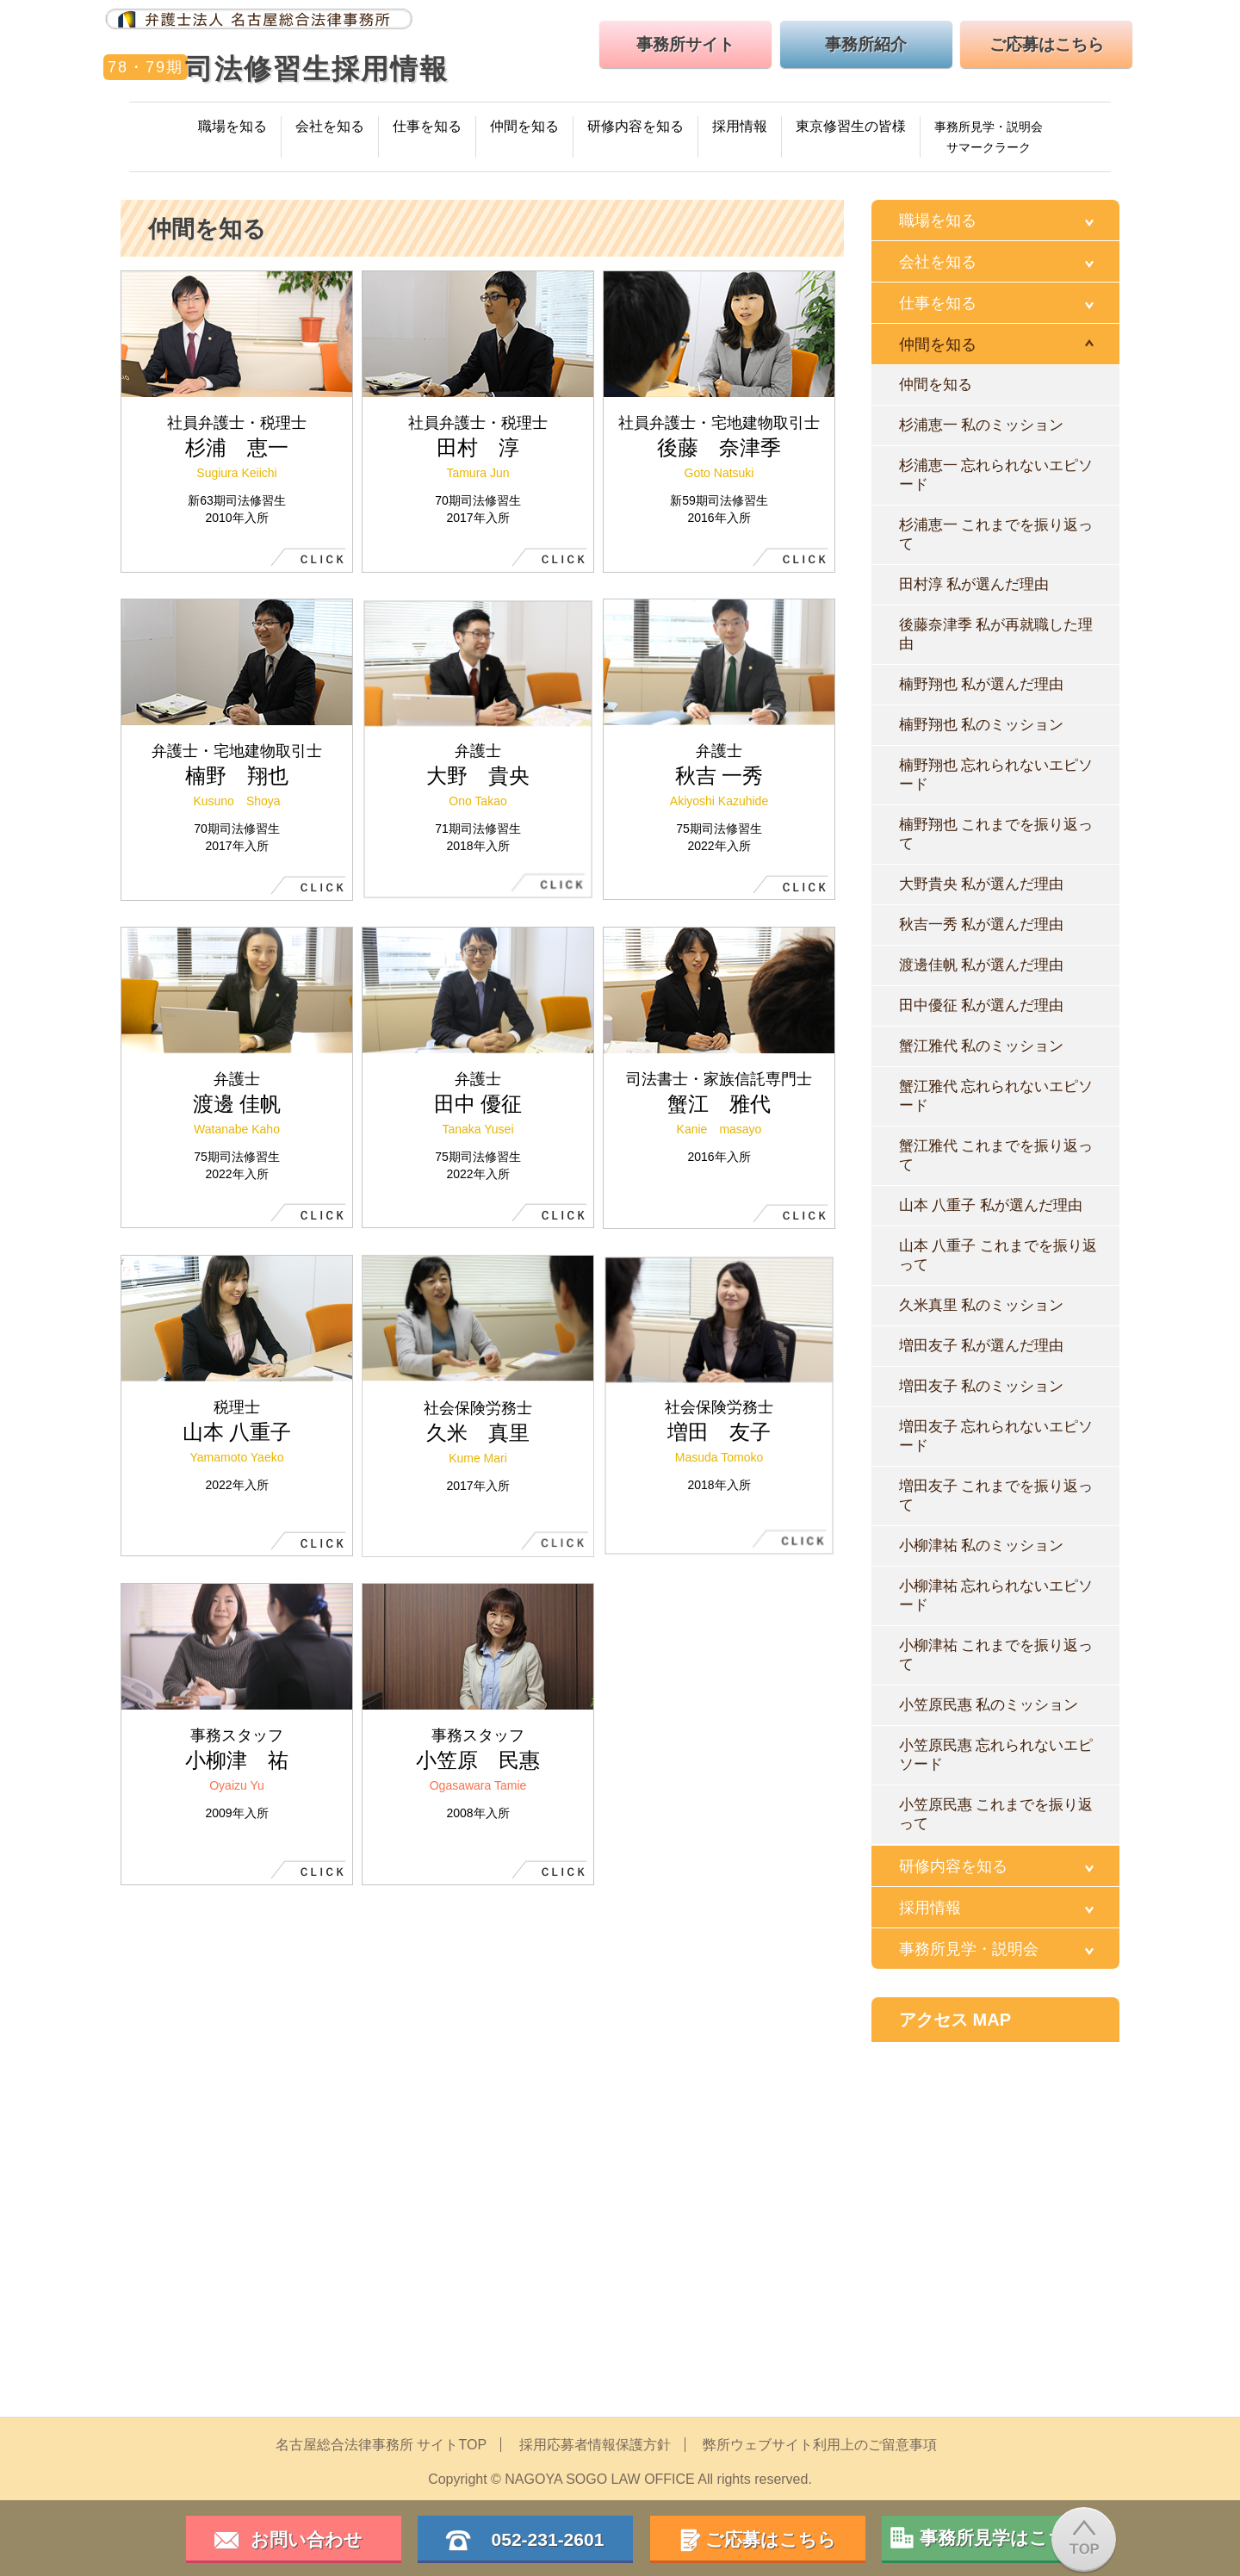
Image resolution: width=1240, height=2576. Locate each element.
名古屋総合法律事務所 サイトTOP (381, 2444)
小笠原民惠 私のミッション (988, 1705)
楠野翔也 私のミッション (981, 725)
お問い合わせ (307, 2539)
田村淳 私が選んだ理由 (974, 584)
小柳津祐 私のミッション (981, 1545)
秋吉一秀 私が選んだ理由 (981, 924)
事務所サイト (685, 44)
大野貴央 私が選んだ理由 (981, 884)
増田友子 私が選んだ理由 (981, 1346)
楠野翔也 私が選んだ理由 (981, 684)
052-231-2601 (539, 2539)
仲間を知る (935, 384)
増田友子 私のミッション (981, 1386)
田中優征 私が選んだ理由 (981, 1005)
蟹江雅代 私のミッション (981, 1046)
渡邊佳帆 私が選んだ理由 (981, 965)
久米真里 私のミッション (981, 1305)
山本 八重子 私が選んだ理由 (990, 1205)
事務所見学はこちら (1003, 2538)
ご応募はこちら (1046, 44)
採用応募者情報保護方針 (595, 2444)
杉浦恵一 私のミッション (981, 425)
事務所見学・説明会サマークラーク (988, 137)
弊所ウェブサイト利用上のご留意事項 (820, 2444)
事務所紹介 (866, 44)
